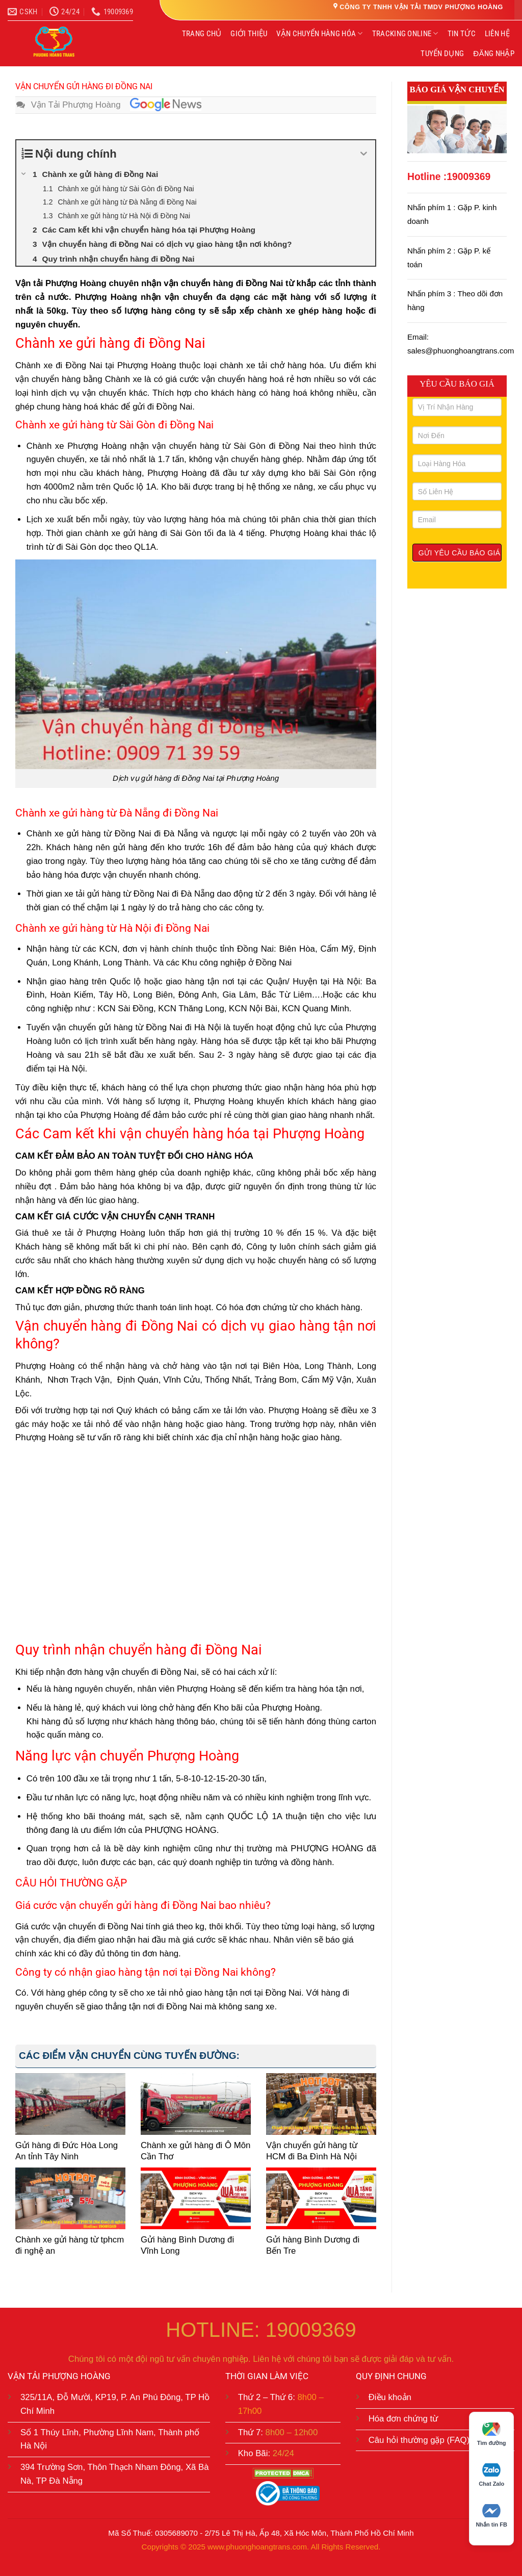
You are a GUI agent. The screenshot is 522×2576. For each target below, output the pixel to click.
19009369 (468, 176)
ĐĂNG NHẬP (493, 53)
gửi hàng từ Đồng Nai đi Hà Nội (160, 1027)
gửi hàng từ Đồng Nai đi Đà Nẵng (132, 833)
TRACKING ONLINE (405, 33)
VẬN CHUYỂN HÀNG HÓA (319, 33)
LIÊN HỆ (497, 33)
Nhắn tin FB (491, 2516)
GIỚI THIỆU (248, 33)
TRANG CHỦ (202, 33)
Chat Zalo (491, 2475)
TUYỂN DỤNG (442, 53)
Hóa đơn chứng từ (403, 2419)
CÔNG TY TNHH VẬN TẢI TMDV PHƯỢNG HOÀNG (421, 7)
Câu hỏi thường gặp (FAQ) (419, 2440)
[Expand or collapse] (363, 153)
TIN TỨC (462, 33)
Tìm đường (491, 2434)
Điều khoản (390, 2397)
